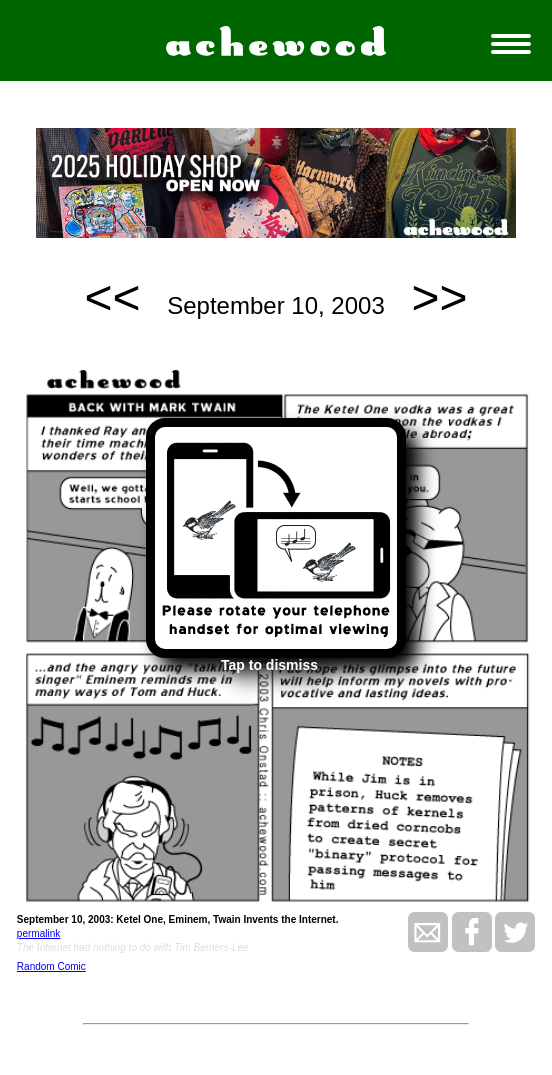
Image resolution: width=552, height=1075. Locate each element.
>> (439, 297)
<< (113, 297)
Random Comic (51, 966)
